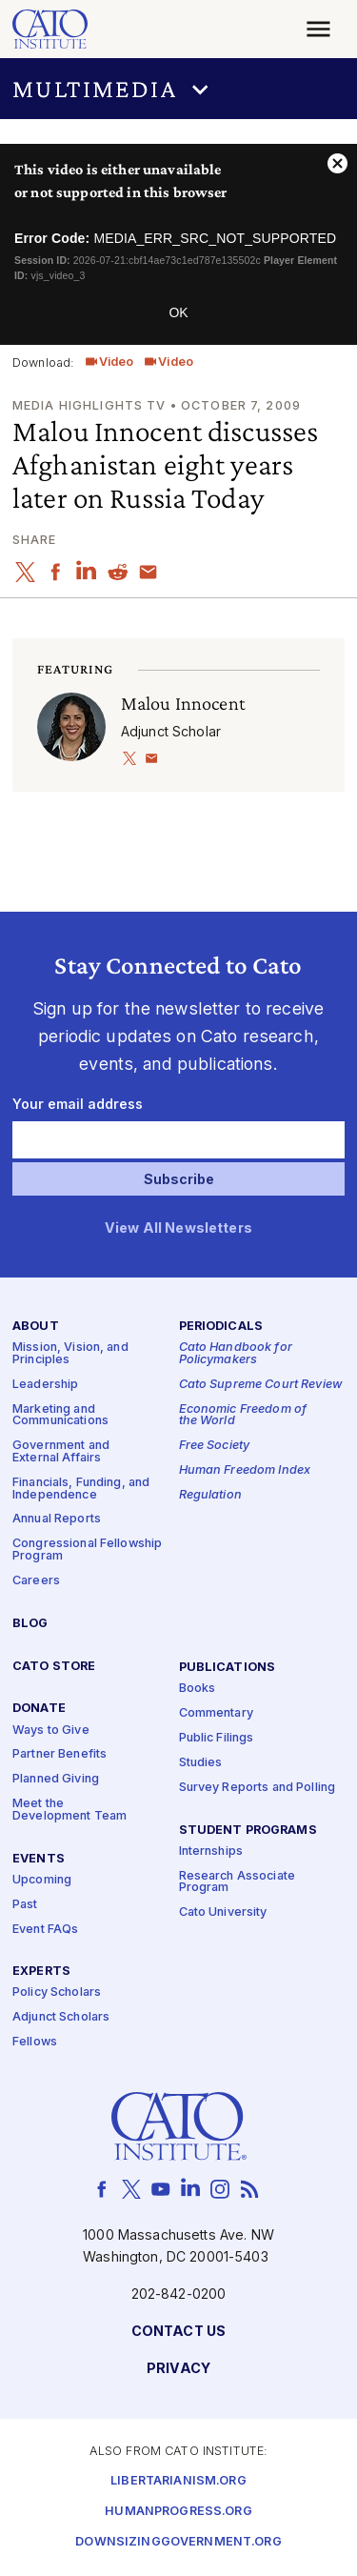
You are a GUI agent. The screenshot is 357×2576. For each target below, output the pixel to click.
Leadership (45, 1385)
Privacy (178, 2369)
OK (178, 312)
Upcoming (41, 1880)
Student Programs (248, 1830)
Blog (30, 1624)
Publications (227, 1667)
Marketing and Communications (60, 1415)
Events (38, 1859)
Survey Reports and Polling (257, 1787)
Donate (39, 1709)
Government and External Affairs (60, 1452)
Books (197, 1688)
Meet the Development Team (69, 1810)
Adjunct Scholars (60, 2018)
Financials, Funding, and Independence (80, 1489)
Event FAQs (45, 1929)
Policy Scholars (56, 1993)
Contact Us (178, 2331)
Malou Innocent (183, 703)
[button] (178, 88)
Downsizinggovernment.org (178, 2542)
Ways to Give (50, 1730)
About (35, 1327)
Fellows (34, 2042)
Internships (211, 1851)
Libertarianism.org (178, 2481)
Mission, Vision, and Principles (70, 1354)
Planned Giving (55, 1779)
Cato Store (53, 1666)
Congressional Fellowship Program (87, 1550)
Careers (36, 1581)
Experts (41, 1972)
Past (25, 1905)
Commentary (216, 1713)
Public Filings (216, 1738)
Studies (201, 1763)
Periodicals (221, 1327)
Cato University (223, 1912)
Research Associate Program (237, 1882)
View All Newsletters (178, 1228)
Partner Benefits (59, 1755)
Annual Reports (56, 1520)
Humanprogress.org (178, 2512)
